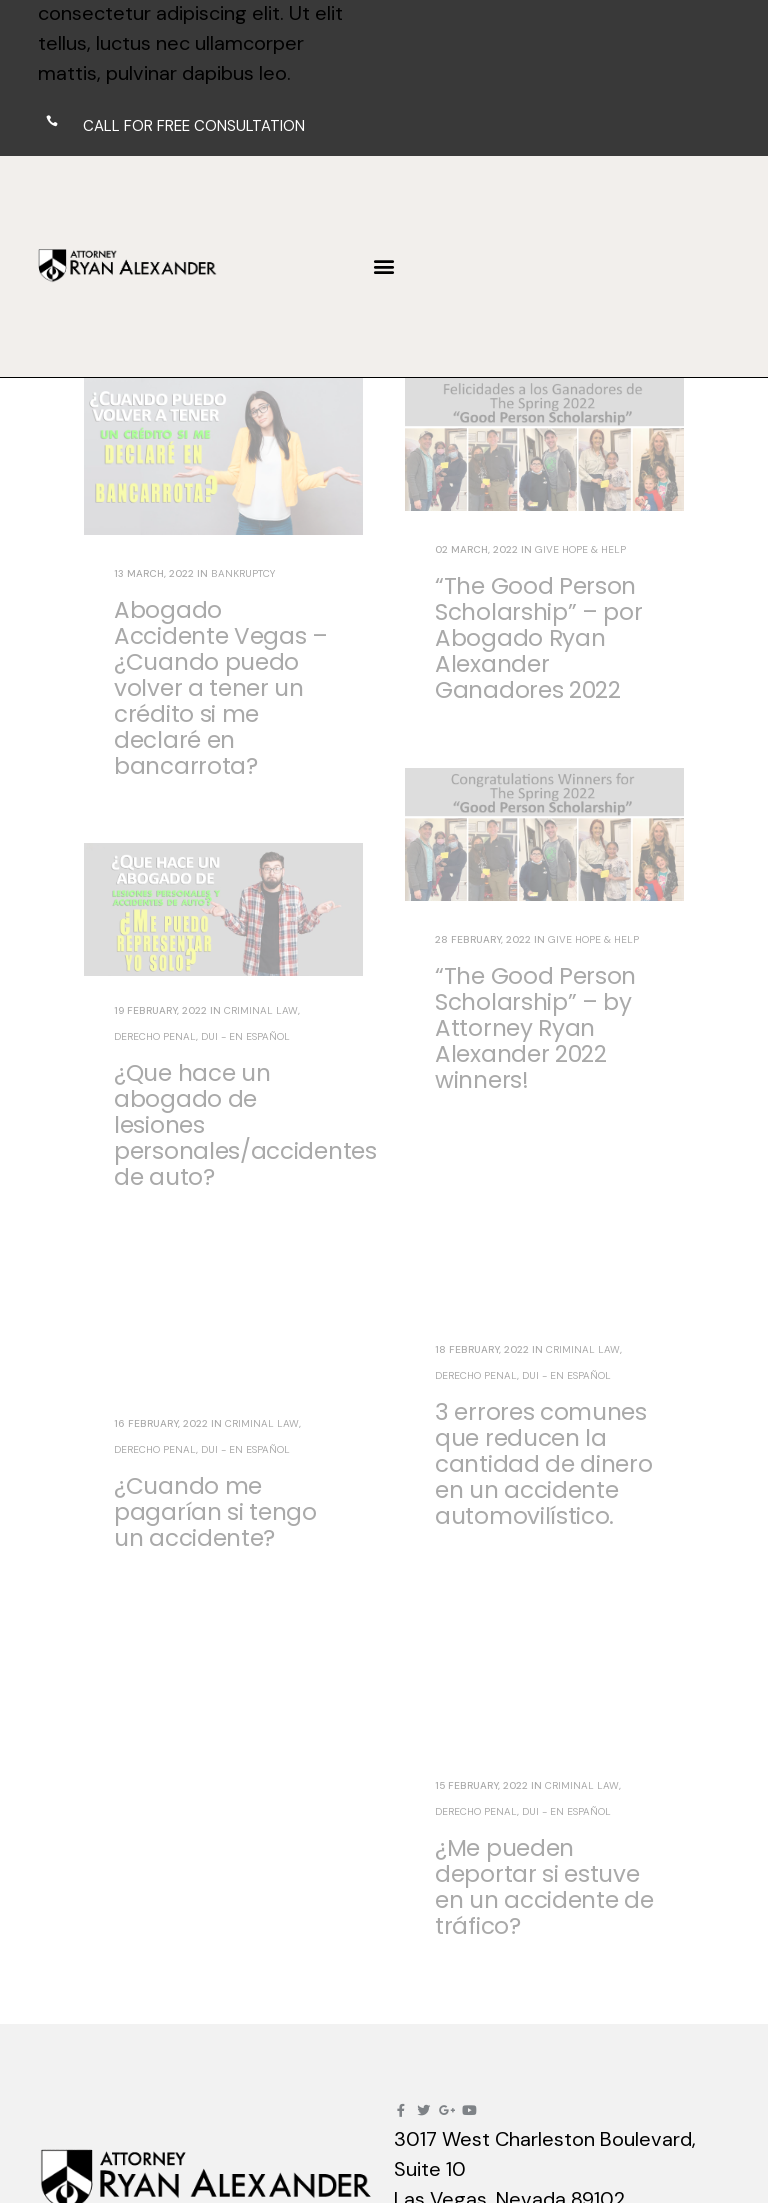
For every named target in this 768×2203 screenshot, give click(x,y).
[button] (383, 266)
